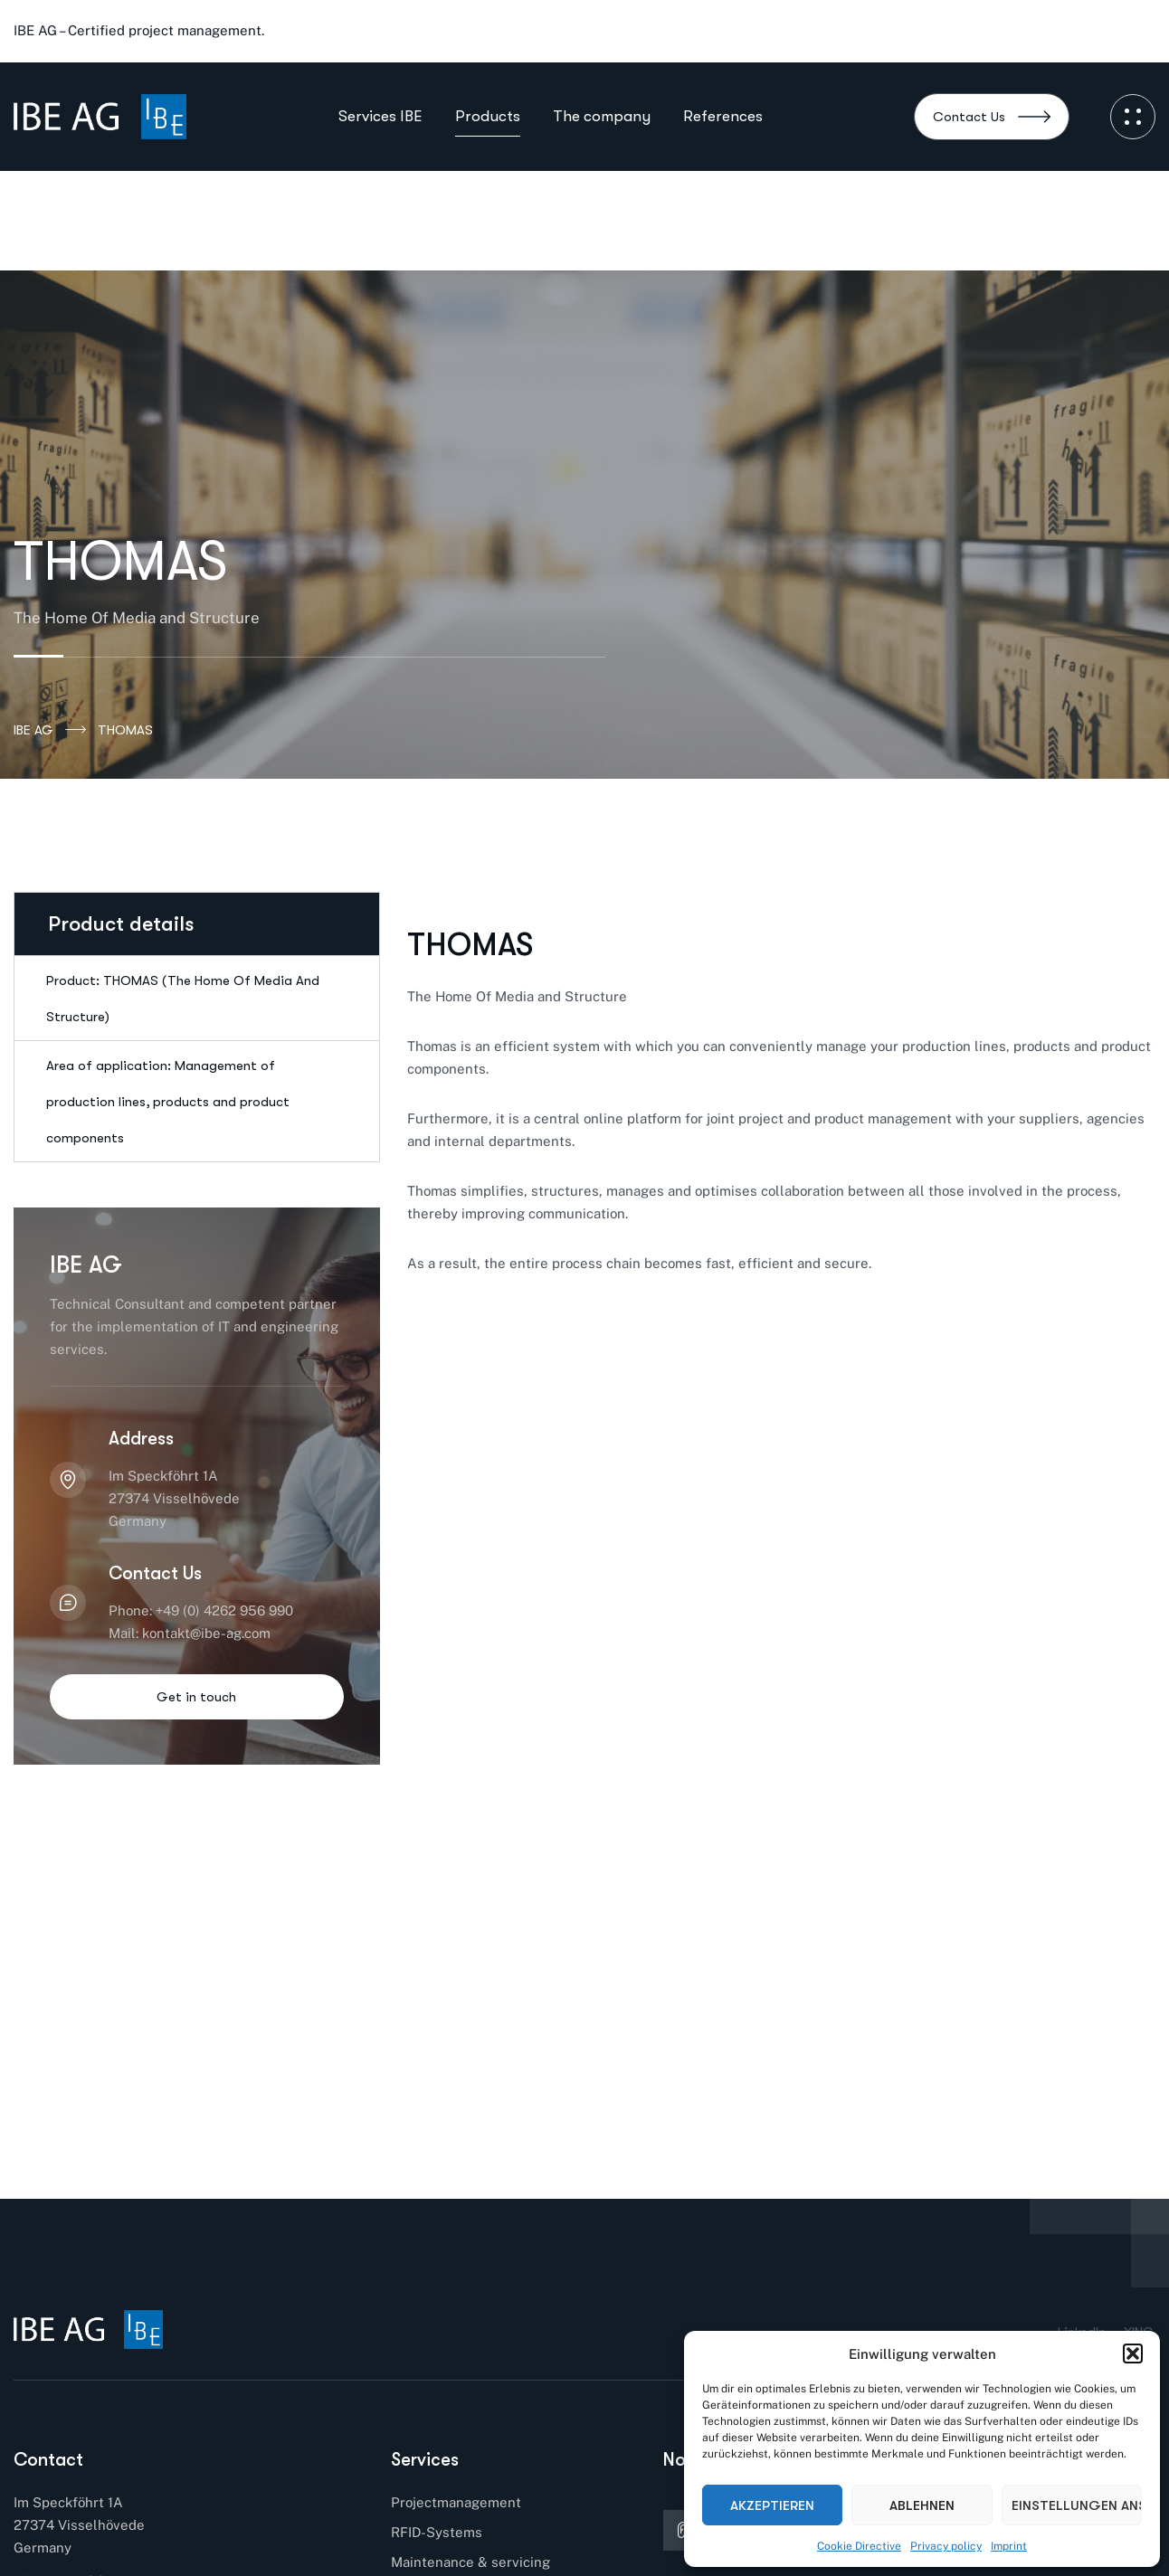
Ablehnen (922, 2505)
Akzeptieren (772, 2505)
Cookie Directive (859, 2546)
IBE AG (50, 730)
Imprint (1009, 2546)
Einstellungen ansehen (1077, 2505)
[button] (1133, 2353)
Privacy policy (946, 2546)
